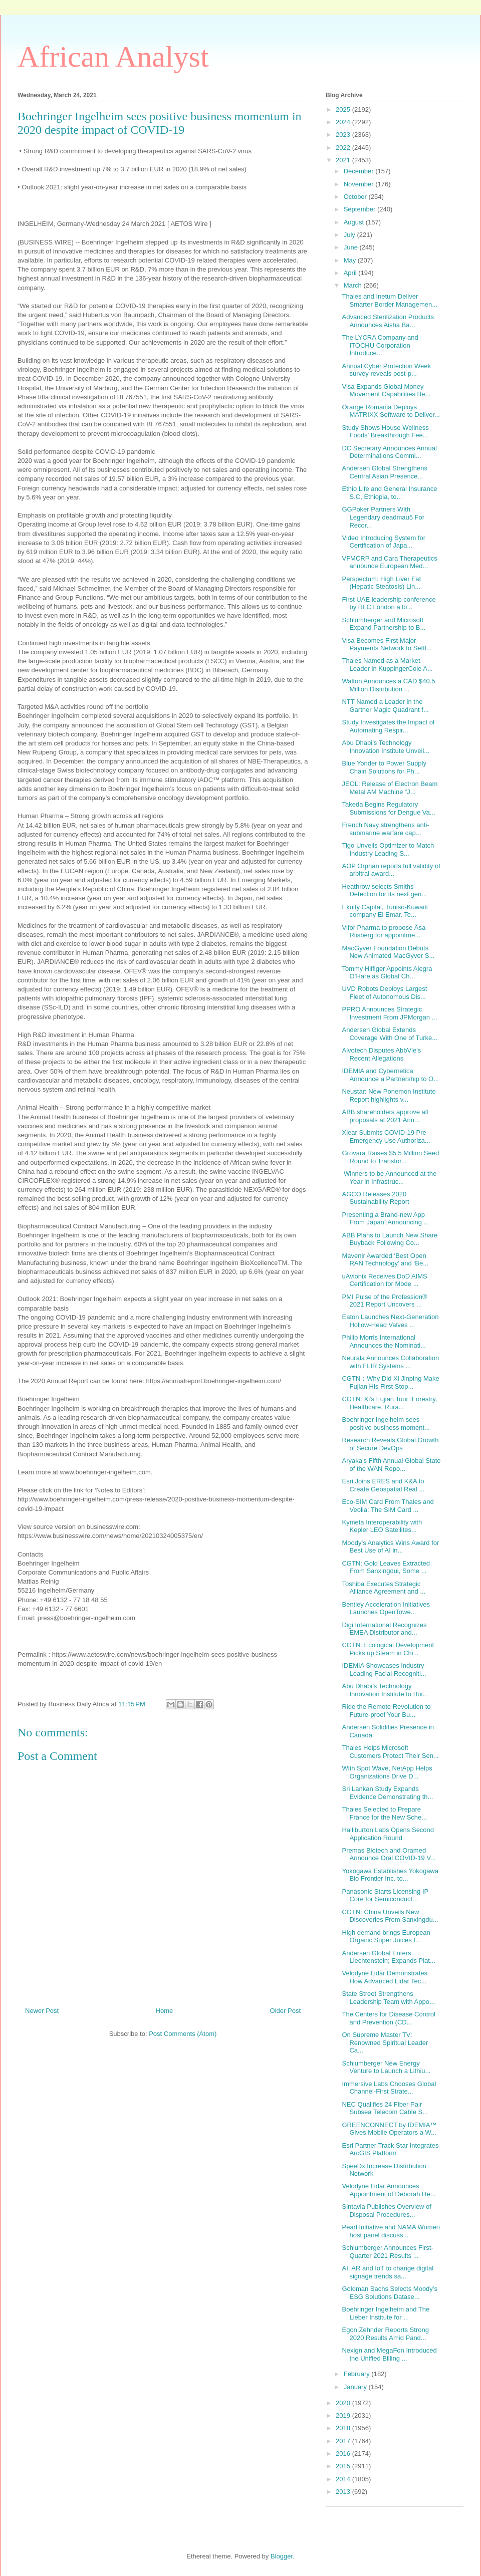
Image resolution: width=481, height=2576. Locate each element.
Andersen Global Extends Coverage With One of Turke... (389, 1034)
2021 (344, 160)
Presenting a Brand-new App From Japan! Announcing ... (385, 1218)
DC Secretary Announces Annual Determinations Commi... (389, 452)
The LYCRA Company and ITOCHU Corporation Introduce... (380, 345)
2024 (344, 122)
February (358, 2374)
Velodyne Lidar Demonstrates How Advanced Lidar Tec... (384, 1977)
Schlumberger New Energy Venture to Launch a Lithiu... (386, 2067)
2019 (344, 2415)
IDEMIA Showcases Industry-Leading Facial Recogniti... (384, 1669)
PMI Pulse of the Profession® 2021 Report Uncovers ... (384, 1301)
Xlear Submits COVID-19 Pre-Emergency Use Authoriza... (386, 1136)
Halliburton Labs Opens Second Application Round (388, 1834)
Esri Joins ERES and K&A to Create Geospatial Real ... (383, 1485)
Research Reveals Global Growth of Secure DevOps (390, 1444)
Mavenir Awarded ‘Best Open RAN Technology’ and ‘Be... (385, 1259)
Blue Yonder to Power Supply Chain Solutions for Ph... (384, 767)
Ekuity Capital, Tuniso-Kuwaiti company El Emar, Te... (384, 911)
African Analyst (113, 56)
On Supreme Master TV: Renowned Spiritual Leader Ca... (385, 2042)
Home (164, 2010)
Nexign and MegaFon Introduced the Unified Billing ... (389, 2354)
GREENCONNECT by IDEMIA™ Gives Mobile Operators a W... (389, 2129)
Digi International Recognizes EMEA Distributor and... (384, 1629)
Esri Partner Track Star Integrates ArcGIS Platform (390, 2149)
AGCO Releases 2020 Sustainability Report (375, 1198)
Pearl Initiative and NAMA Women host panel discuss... (391, 2231)
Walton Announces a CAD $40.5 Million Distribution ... (388, 685)
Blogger (282, 2556)
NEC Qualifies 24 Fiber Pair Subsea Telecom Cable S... (385, 2108)
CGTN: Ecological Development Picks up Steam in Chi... (388, 1649)
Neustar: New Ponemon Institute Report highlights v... (388, 1095)
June (352, 247)
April (351, 273)
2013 (344, 2491)
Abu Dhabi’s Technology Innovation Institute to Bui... (385, 1690)
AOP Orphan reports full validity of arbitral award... (391, 870)
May (351, 260)
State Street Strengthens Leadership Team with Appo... (388, 1997)
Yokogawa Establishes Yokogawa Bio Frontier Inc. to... (390, 1875)
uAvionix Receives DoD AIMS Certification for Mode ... (384, 1280)
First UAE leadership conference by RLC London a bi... (388, 603)
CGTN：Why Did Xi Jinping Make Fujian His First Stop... (390, 1382)
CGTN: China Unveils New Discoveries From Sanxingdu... (390, 1916)
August (355, 222)
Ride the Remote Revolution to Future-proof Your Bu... (386, 1710)
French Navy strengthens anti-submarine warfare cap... (385, 829)
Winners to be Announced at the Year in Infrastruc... (389, 1177)
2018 (344, 2428)
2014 (344, 2479)
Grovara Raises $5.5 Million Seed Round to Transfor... (390, 1157)
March (354, 285)
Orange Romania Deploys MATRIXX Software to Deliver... (390, 411)
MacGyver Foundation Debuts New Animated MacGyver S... (388, 952)
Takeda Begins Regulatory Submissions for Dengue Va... (388, 808)
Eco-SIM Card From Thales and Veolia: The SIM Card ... (387, 1505)
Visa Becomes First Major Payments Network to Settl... (386, 644)
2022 (344, 147)
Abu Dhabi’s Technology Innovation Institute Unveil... (385, 746)
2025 (344, 109)
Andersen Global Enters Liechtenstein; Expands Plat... (388, 1957)
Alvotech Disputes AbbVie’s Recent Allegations (381, 1054)
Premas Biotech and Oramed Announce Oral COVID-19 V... (388, 1854)
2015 (344, 2466)
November (360, 184)
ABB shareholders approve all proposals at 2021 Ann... (385, 1116)
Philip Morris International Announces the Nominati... (383, 1341)
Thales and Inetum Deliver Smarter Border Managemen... (389, 300)
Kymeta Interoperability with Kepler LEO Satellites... (382, 1526)
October (356, 196)
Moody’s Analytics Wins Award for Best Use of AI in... (390, 1547)
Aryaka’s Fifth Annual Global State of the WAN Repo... (391, 1464)
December (360, 171)
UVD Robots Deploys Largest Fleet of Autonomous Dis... (384, 992)
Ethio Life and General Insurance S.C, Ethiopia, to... (389, 492)
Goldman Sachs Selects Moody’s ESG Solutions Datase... (389, 2292)
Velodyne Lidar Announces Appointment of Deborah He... (388, 2190)
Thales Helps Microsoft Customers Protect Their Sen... (390, 1751)
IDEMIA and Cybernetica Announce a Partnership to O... (390, 1075)
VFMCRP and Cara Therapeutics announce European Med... (389, 562)
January (356, 2387)
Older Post (285, 2010)
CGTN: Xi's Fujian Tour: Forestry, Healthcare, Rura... (389, 1403)
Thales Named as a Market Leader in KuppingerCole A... (387, 664)
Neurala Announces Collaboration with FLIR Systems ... (390, 1362)
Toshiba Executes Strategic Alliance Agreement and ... (383, 1588)
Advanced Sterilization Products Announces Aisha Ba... (388, 321)
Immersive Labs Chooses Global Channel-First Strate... (389, 2088)
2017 (344, 2441)
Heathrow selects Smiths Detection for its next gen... (384, 890)
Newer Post (42, 2010)
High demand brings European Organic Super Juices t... (386, 1936)
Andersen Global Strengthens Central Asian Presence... (384, 472)
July (350, 234)
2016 (344, 2453)
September (360, 209)
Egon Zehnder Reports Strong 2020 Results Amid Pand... (385, 2334)
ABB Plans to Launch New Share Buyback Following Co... (389, 1239)
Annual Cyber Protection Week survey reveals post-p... (386, 370)
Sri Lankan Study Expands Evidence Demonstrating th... (387, 1792)
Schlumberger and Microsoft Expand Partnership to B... (383, 624)
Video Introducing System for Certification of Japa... (383, 542)
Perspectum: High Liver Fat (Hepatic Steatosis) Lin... (381, 583)
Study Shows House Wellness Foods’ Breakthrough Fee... (385, 431)
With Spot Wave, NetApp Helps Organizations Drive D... (387, 1772)
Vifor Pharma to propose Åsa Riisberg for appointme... (383, 931)
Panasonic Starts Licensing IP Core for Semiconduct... (385, 1895)
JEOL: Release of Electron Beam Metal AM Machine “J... (389, 788)
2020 (344, 2403)
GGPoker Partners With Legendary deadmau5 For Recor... (383, 517)
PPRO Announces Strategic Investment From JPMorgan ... (389, 1013)
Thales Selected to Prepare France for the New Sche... (384, 1813)
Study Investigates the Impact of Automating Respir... (388, 726)
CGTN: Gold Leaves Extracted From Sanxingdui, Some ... (386, 1567)
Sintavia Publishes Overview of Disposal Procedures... (386, 2210)
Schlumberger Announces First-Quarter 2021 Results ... (387, 2251)
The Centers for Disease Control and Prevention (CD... (388, 2018)
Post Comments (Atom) (182, 2033)
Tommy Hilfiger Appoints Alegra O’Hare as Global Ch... (387, 972)
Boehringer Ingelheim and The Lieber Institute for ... (385, 2313)
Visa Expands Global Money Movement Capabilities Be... (386, 390)
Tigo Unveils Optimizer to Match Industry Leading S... (388, 849)
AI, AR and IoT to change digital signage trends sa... (387, 2272)
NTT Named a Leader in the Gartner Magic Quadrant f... (385, 705)
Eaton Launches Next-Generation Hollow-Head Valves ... (390, 1321)
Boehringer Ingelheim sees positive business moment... (385, 1423)
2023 (344, 134)
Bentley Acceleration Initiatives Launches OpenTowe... (386, 1608)
